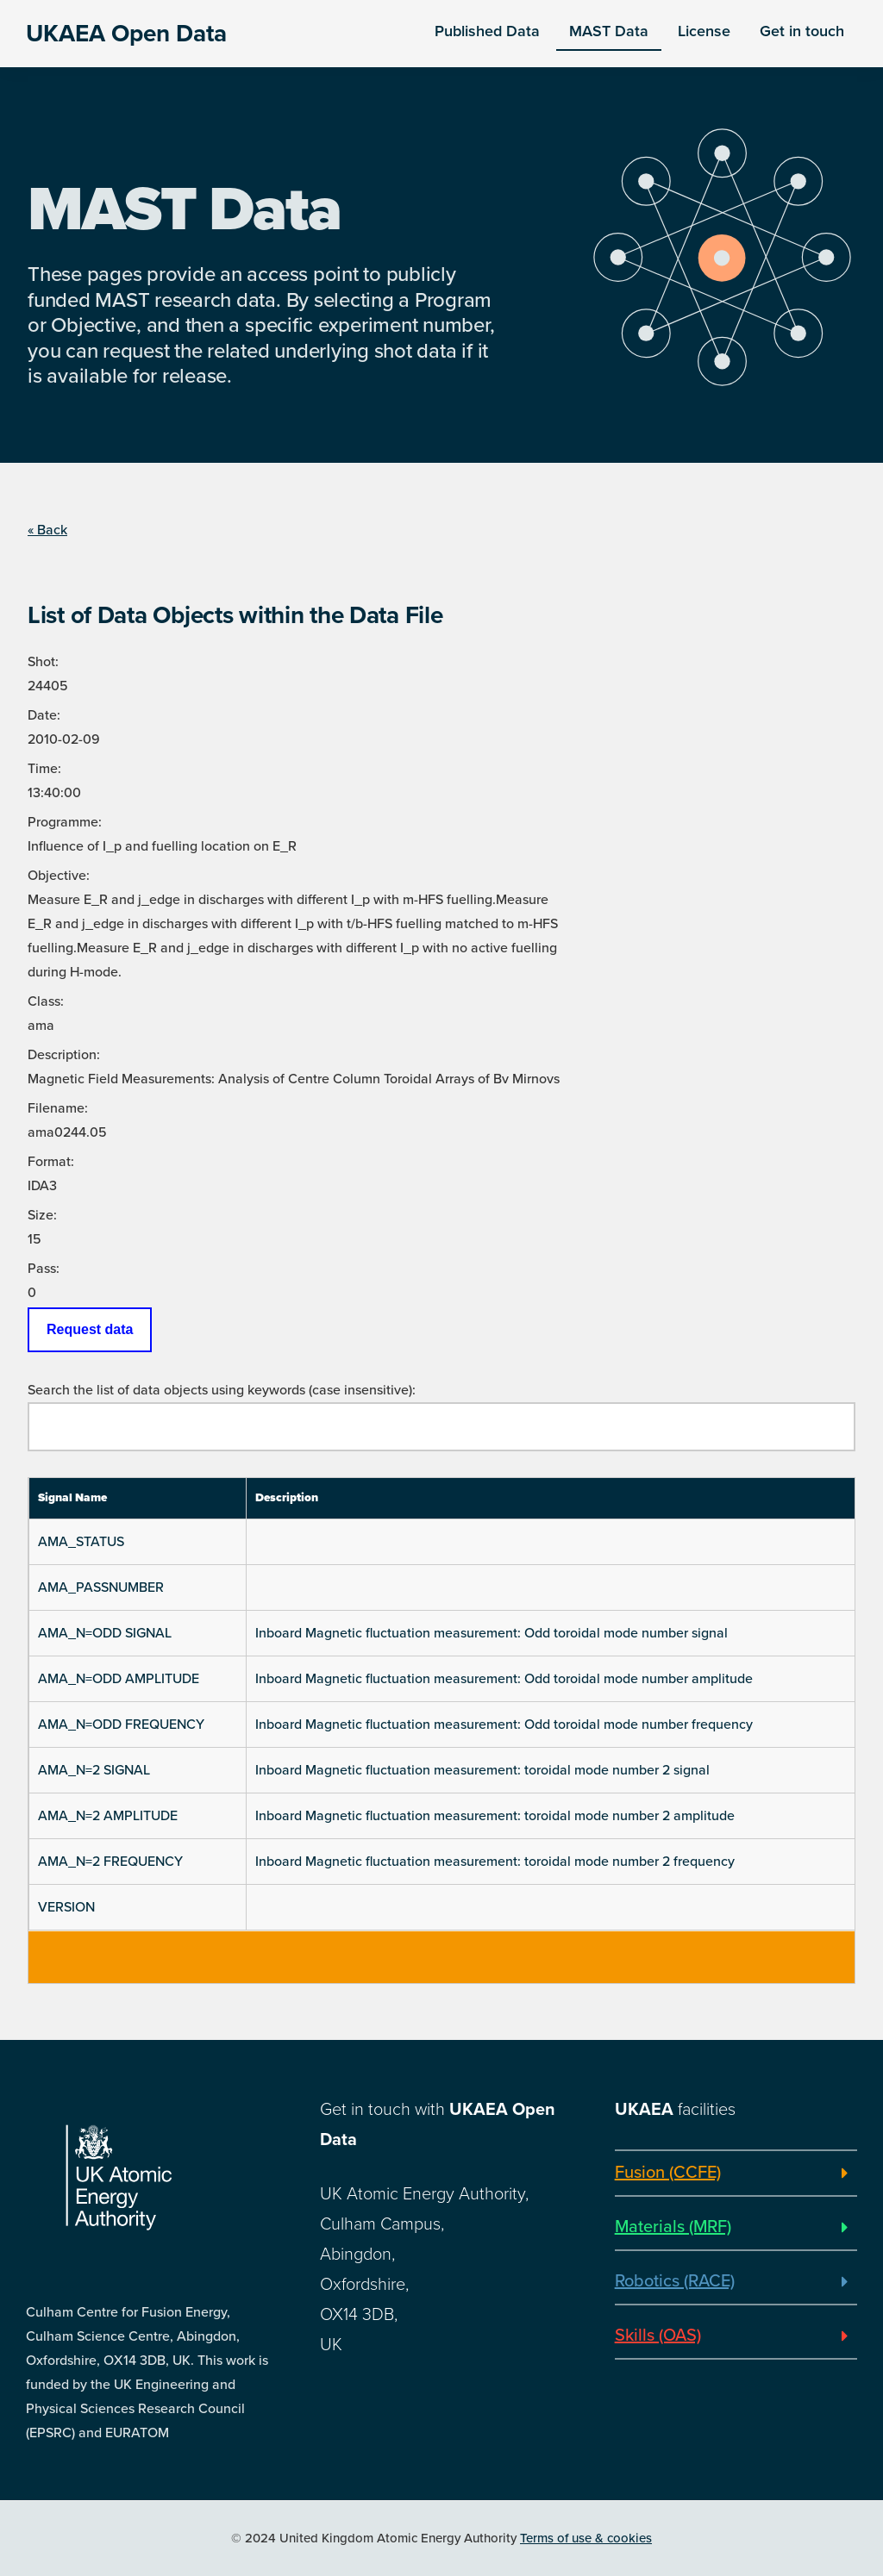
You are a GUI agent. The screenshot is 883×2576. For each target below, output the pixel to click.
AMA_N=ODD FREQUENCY (121, 1724)
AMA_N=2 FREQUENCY (110, 1861)
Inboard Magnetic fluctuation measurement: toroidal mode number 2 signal (482, 1770)
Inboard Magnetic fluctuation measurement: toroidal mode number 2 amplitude (495, 1815)
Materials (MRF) (673, 2227)
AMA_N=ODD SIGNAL (105, 1633)
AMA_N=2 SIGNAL (94, 1770)
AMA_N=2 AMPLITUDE (108, 1815)
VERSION (66, 1907)
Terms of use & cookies (586, 2538)
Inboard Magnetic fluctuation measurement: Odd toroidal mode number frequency (504, 1724)
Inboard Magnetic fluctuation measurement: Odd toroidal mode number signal (491, 1633)
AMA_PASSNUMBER (101, 1587)
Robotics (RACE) (675, 2281)
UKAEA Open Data (126, 33)
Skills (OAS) (658, 2335)
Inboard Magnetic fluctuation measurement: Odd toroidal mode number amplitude (504, 1678)
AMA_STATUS (81, 1541)
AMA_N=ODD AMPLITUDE (118, 1678)
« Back (47, 530)
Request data (90, 1329)
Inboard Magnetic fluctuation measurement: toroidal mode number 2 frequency (495, 1861)
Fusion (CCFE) (668, 2172)
